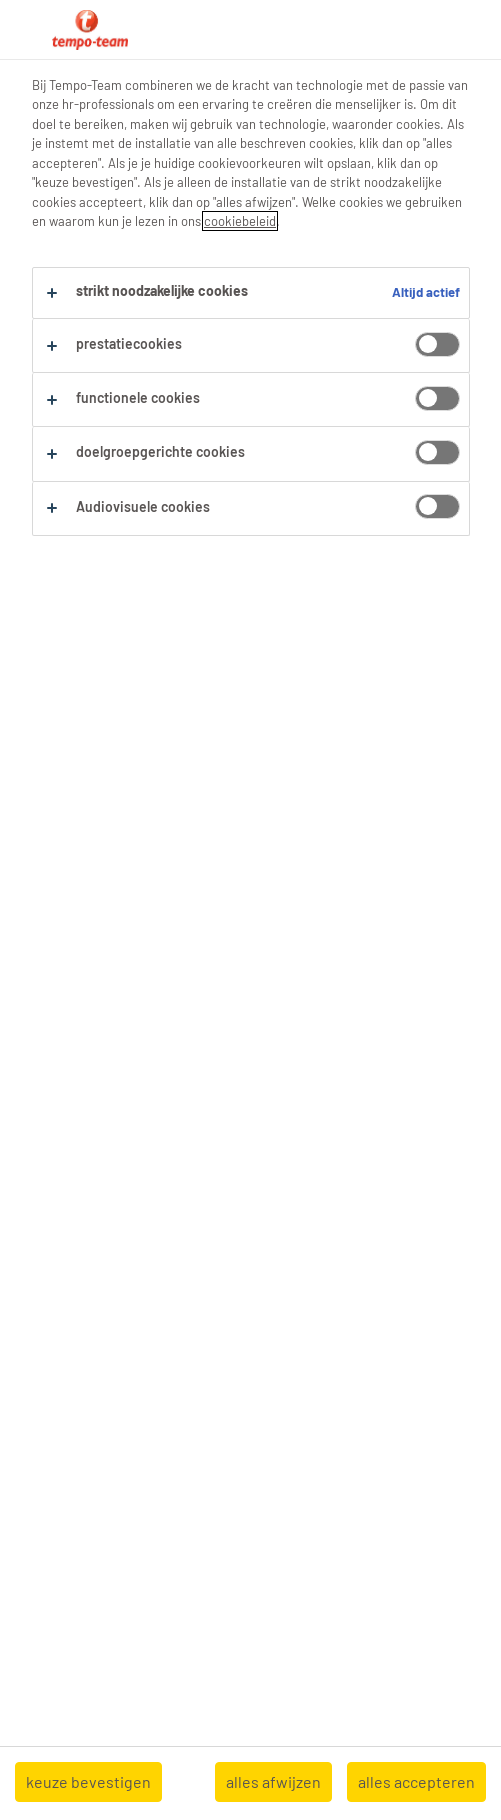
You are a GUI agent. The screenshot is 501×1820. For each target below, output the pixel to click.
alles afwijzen (273, 1781)
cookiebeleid (240, 221)
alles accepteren (416, 1781)
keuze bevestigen (88, 1781)
